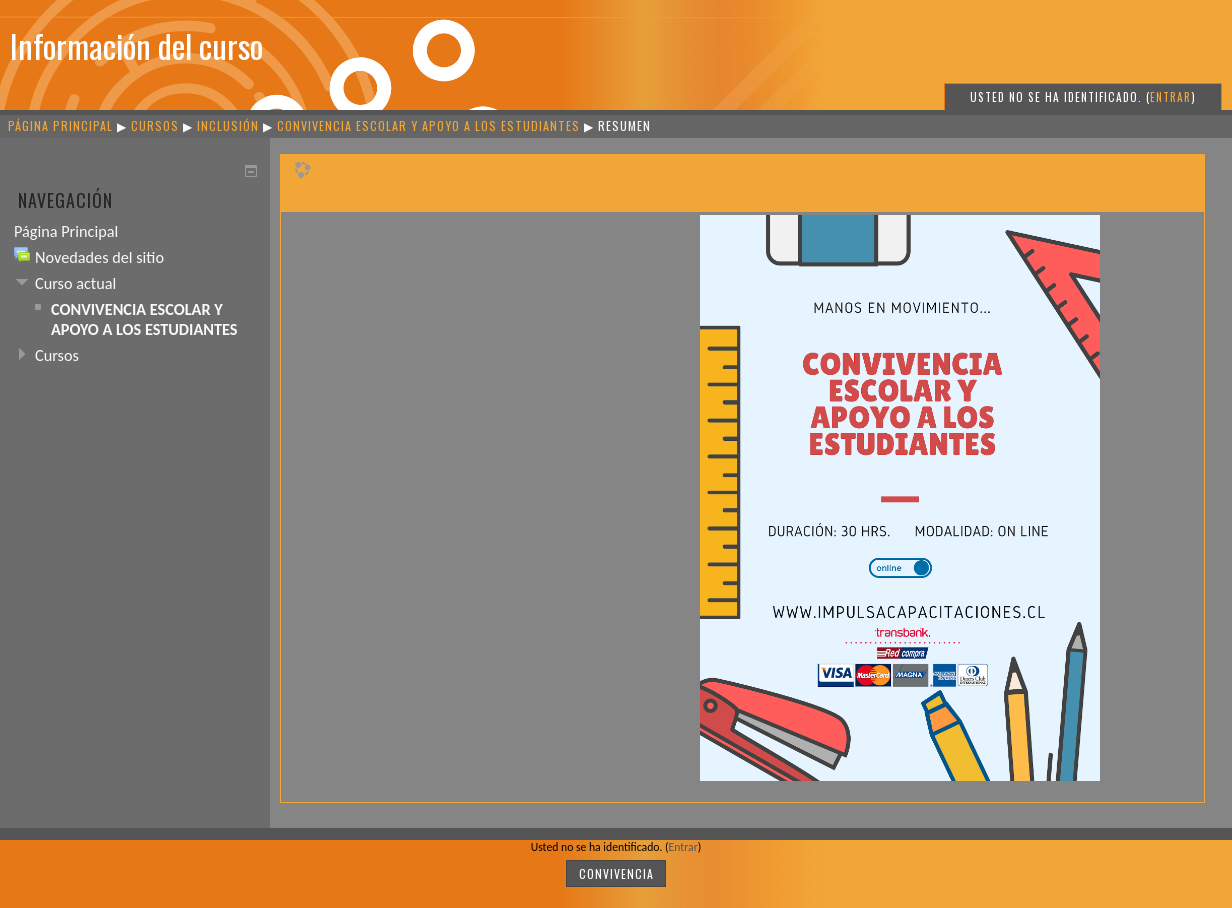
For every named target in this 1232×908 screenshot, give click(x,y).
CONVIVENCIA (616, 873)
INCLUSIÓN (230, 125)
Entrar (1170, 97)
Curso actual (75, 283)
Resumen (624, 125)
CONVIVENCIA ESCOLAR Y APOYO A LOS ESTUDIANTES (428, 125)
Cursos (155, 125)
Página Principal (60, 125)
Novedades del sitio (99, 257)
